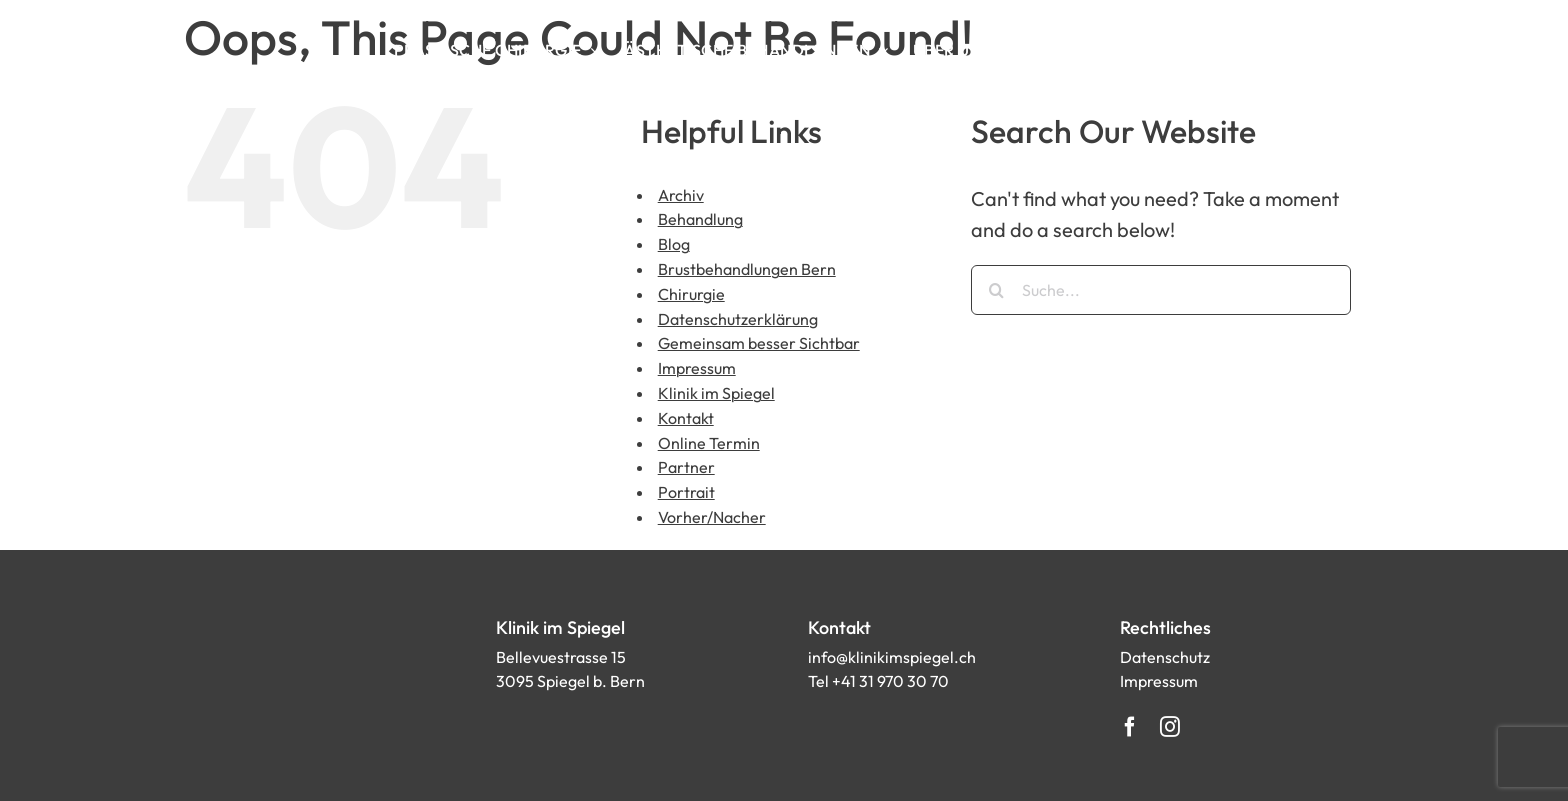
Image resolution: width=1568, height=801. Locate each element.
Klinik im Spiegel (716, 393)
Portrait (686, 492)
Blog (674, 244)
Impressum (697, 368)
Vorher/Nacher (712, 517)
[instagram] (1170, 727)
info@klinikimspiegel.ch (892, 657)
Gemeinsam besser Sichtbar (759, 343)
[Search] (1143, 50)
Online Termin (709, 443)
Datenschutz (1165, 657)
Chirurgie (691, 294)
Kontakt (686, 418)
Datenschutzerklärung (738, 319)
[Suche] (996, 290)
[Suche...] (1161, 290)
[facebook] (1130, 727)
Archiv (681, 195)
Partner (686, 467)
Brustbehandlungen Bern (747, 269)
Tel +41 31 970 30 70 (878, 681)
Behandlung (700, 219)
